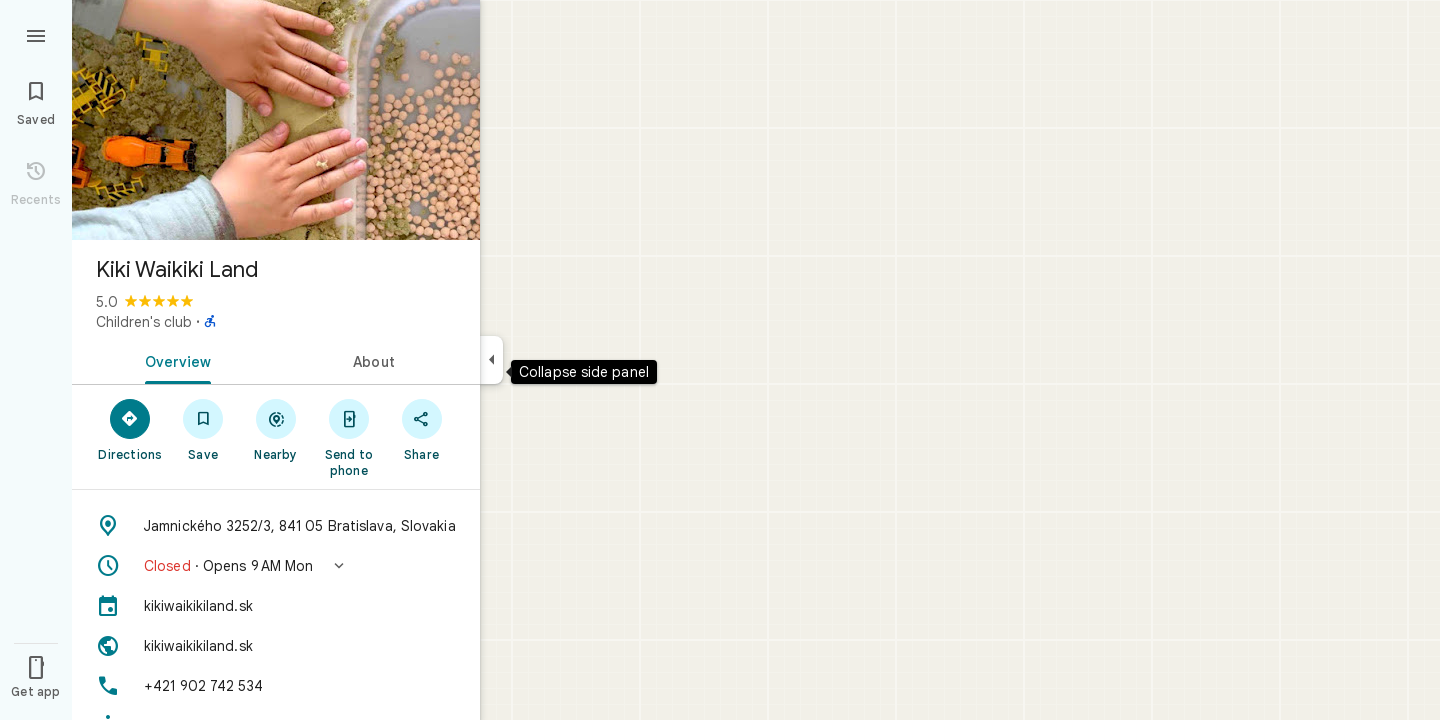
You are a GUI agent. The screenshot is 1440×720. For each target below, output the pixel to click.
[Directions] (130, 429)
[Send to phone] (348, 437)
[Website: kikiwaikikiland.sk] (276, 646)
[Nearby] (276, 429)
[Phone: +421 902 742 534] (276, 686)
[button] (276, 566)
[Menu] (36, 34)
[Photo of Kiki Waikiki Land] (276, 120)
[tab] (174, 360)
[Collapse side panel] (491, 360)
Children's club (144, 322)
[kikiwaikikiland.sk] (276, 606)
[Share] (421, 429)
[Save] (203, 429)
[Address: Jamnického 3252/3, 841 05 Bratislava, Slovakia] (276, 526)
